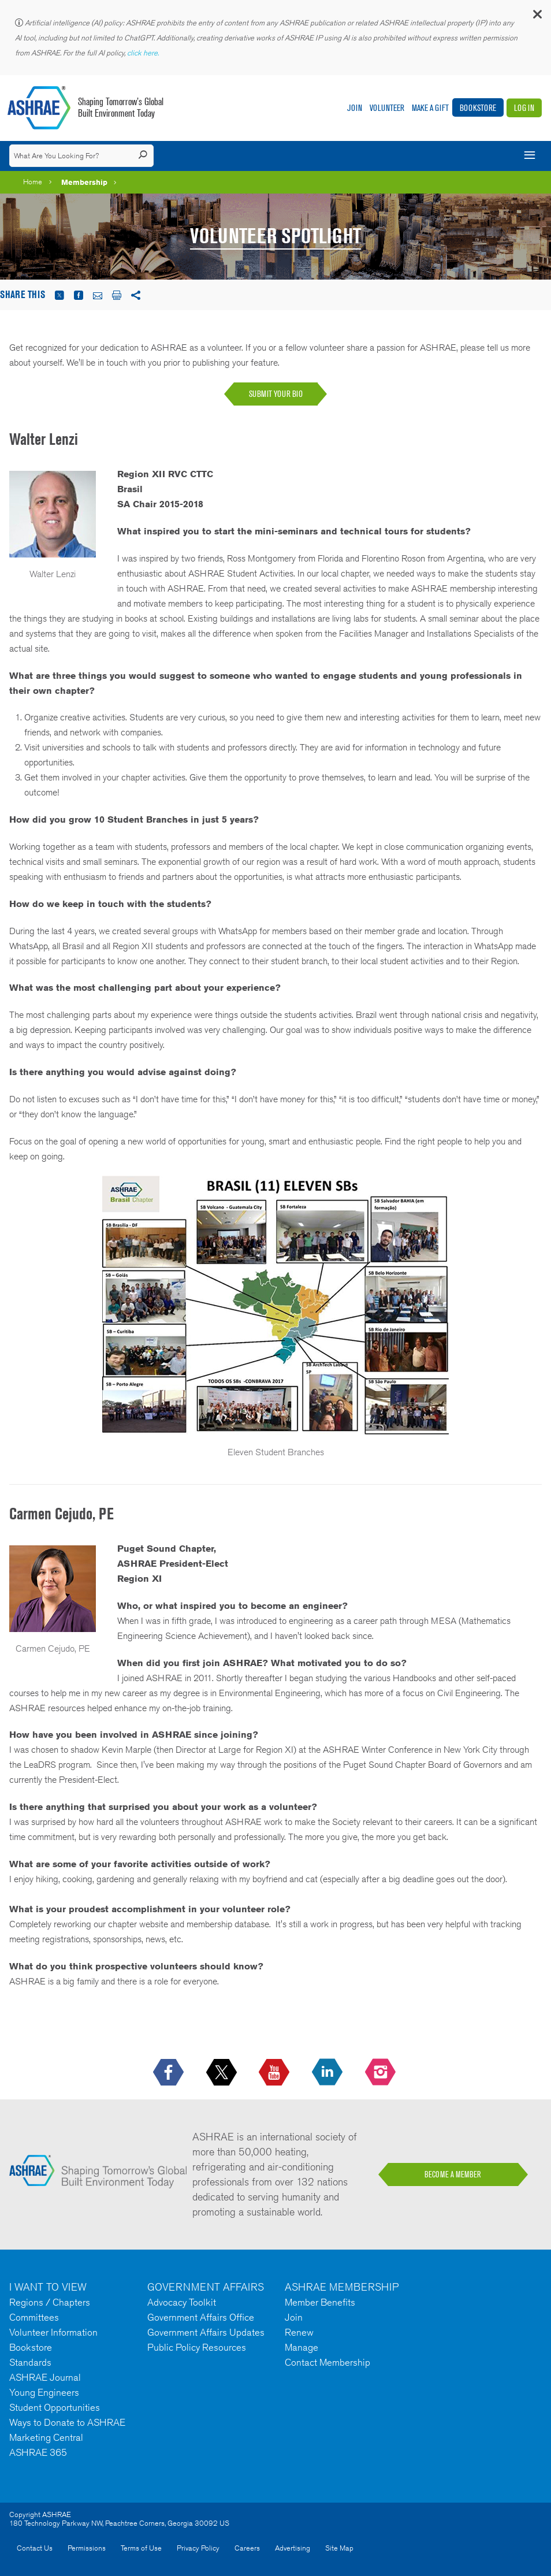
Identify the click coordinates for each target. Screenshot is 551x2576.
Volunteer (387, 107)
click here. (144, 53)
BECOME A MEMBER (453, 2174)
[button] (536, 17)
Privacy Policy (198, 2548)
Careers (247, 2548)
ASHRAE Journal (45, 2377)
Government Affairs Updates (206, 2332)
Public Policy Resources (196, 2347)
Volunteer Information (53, 2332)
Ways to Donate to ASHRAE (67, 2422)
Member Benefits (320, 2302)
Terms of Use (141, 2548)
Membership (84, 182)
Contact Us (35, 2548)
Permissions (87, 2548)
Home (32, 182)
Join (354, 107)
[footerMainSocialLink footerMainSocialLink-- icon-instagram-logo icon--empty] (381, 2072)
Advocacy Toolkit (181, 2302)
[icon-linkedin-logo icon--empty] (328, 2072)
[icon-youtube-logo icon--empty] (275, 2072)
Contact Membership (327, 2362)
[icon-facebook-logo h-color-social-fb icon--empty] (169, 2072)
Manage (301, 2347)
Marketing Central (46, 2437)
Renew (299, 2332)
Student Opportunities (54, 2407)
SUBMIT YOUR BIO (276, 393)
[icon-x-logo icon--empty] (222, 2072)
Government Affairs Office (200, 2317)
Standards (30, 2362)
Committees (34, 2317)
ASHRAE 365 (38, 2452)
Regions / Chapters (49, 2302)
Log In (524, 107)
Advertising (292, 2548)
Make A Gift (430, 107)
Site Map (339, 2548)
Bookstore (478, 107)
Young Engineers (44, 2392)
